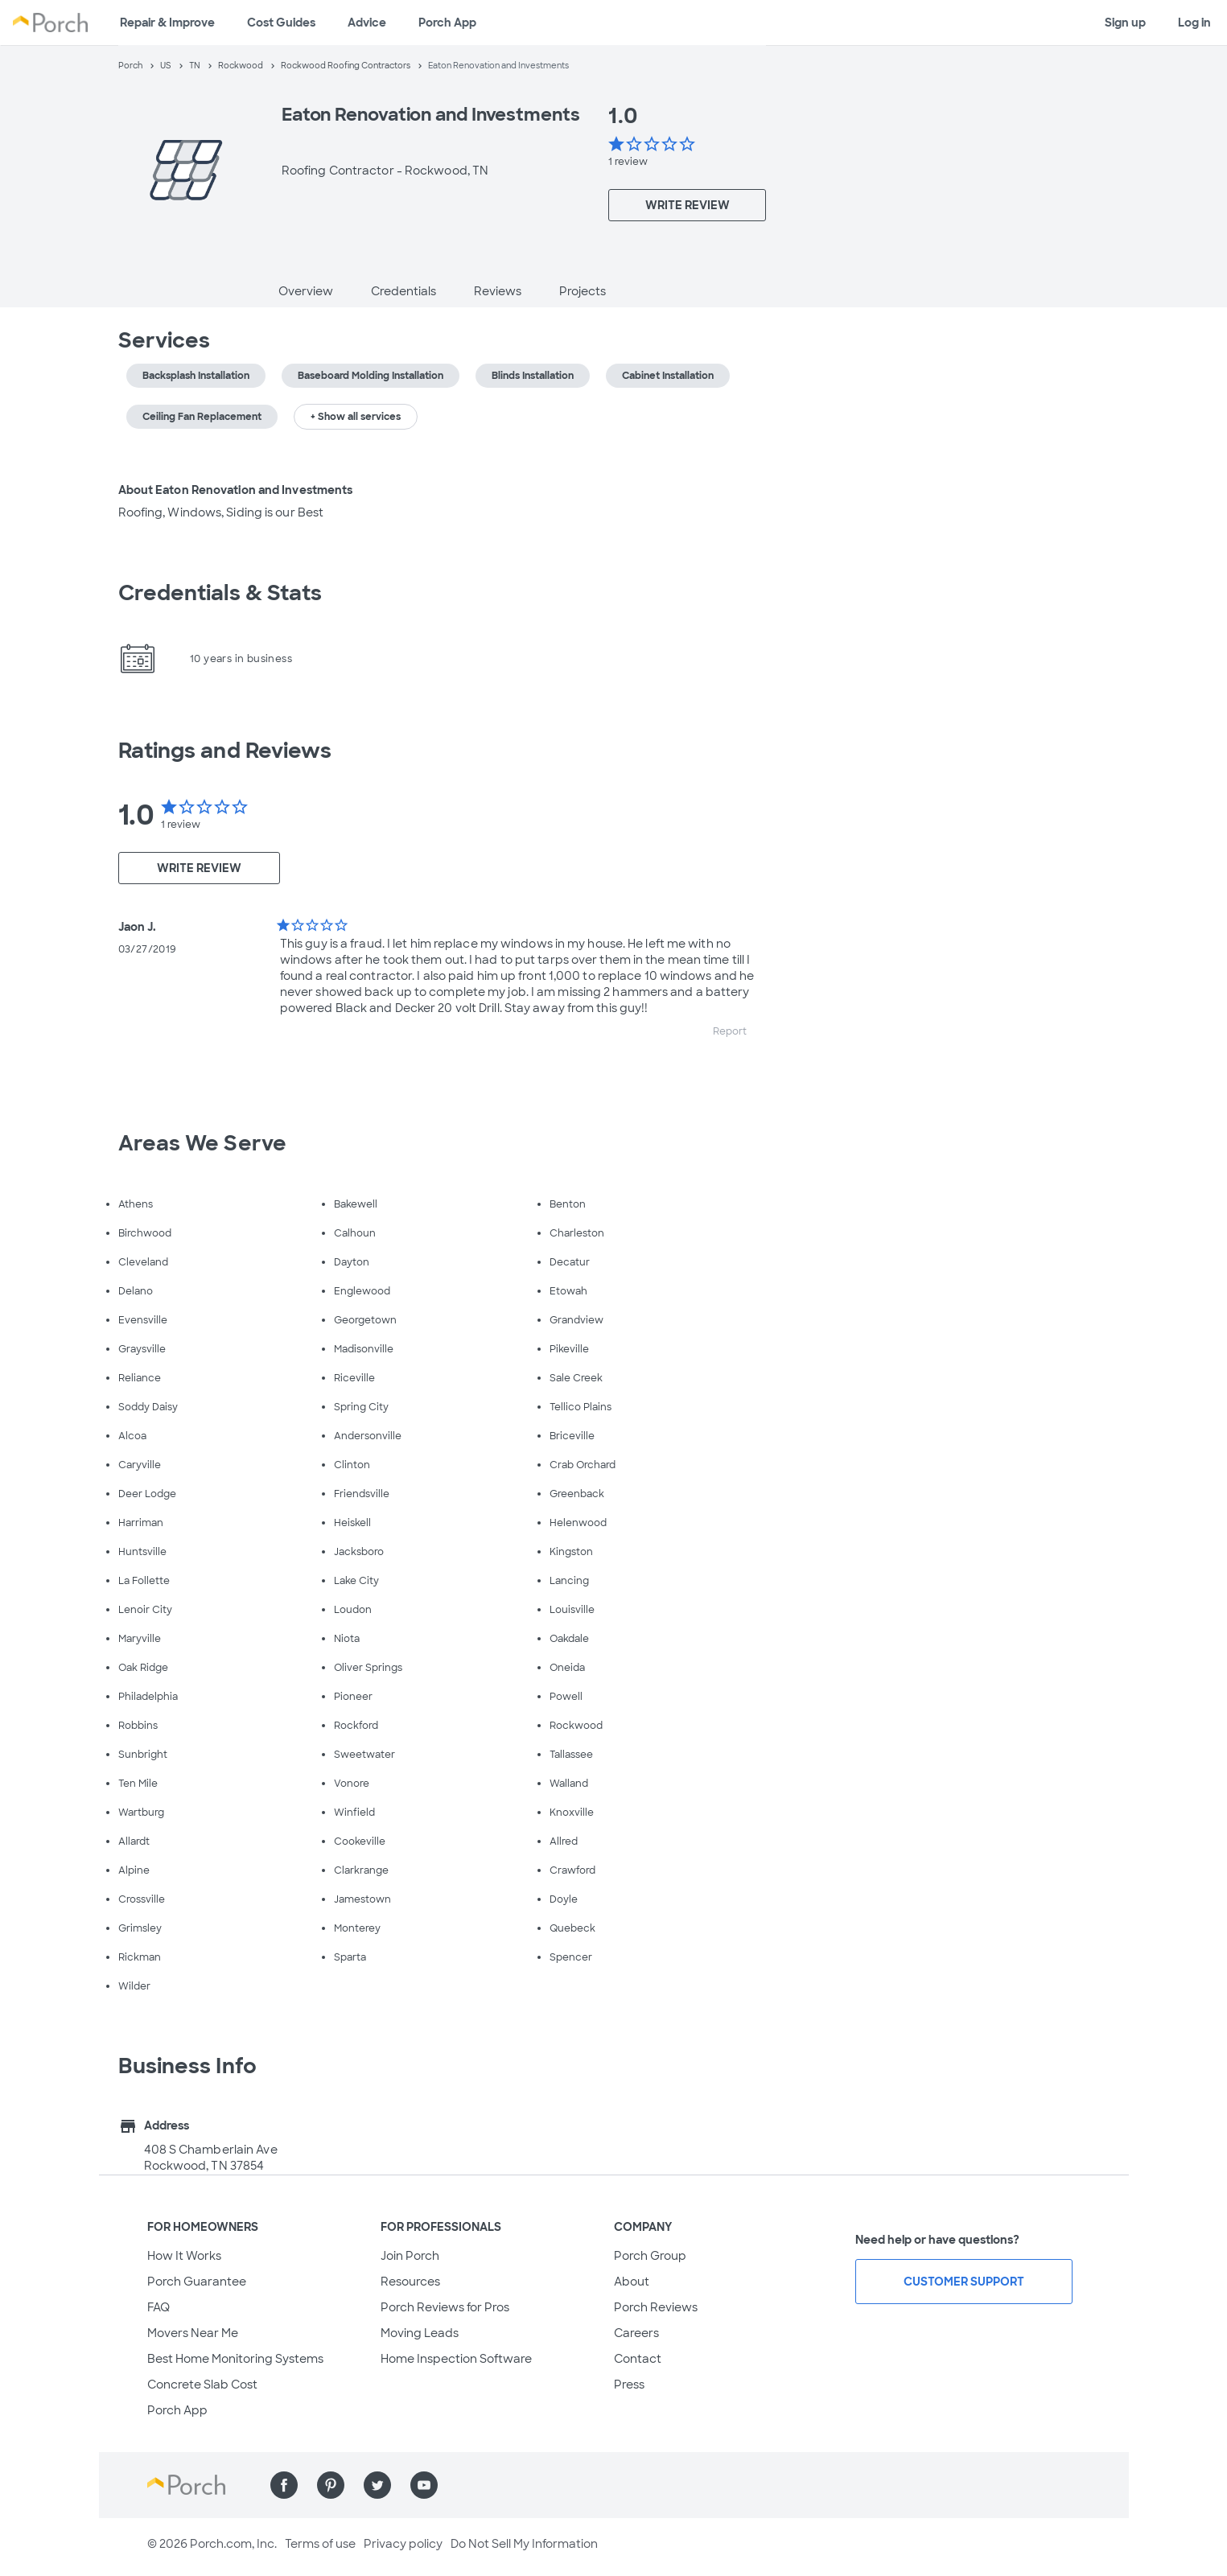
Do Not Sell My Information (524, 2544)
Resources (410, 2281)
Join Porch (410, 2256)
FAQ (158, 2307)
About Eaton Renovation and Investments (235, 490)
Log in (1194, 22)
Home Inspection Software (456, 2359)
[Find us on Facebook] (284, 2485)
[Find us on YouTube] (424, 2485)
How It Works (184, 2256)
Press (629, 2384)
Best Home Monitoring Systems (235, 2359)
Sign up (1125, 22)
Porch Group (650, 2256)
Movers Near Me (192, 2333)
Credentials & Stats (220, 593)
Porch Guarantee (196, 2281)
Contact (637, 2359)
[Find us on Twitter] (377, 2485)
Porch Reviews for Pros (445, 2307)
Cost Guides (281, 22)
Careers (636, 2333)
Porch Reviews (656, 2307)
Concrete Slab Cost (202, 2384)
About (631, 2281)
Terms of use (320, 2544)
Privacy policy (403, 2544)
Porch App (447, 22)
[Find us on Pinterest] (330, 2485)
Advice (367, 22)
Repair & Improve (167, 22)
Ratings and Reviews (225, 750)
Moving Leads (420, 2333)
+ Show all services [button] (356, 416)
